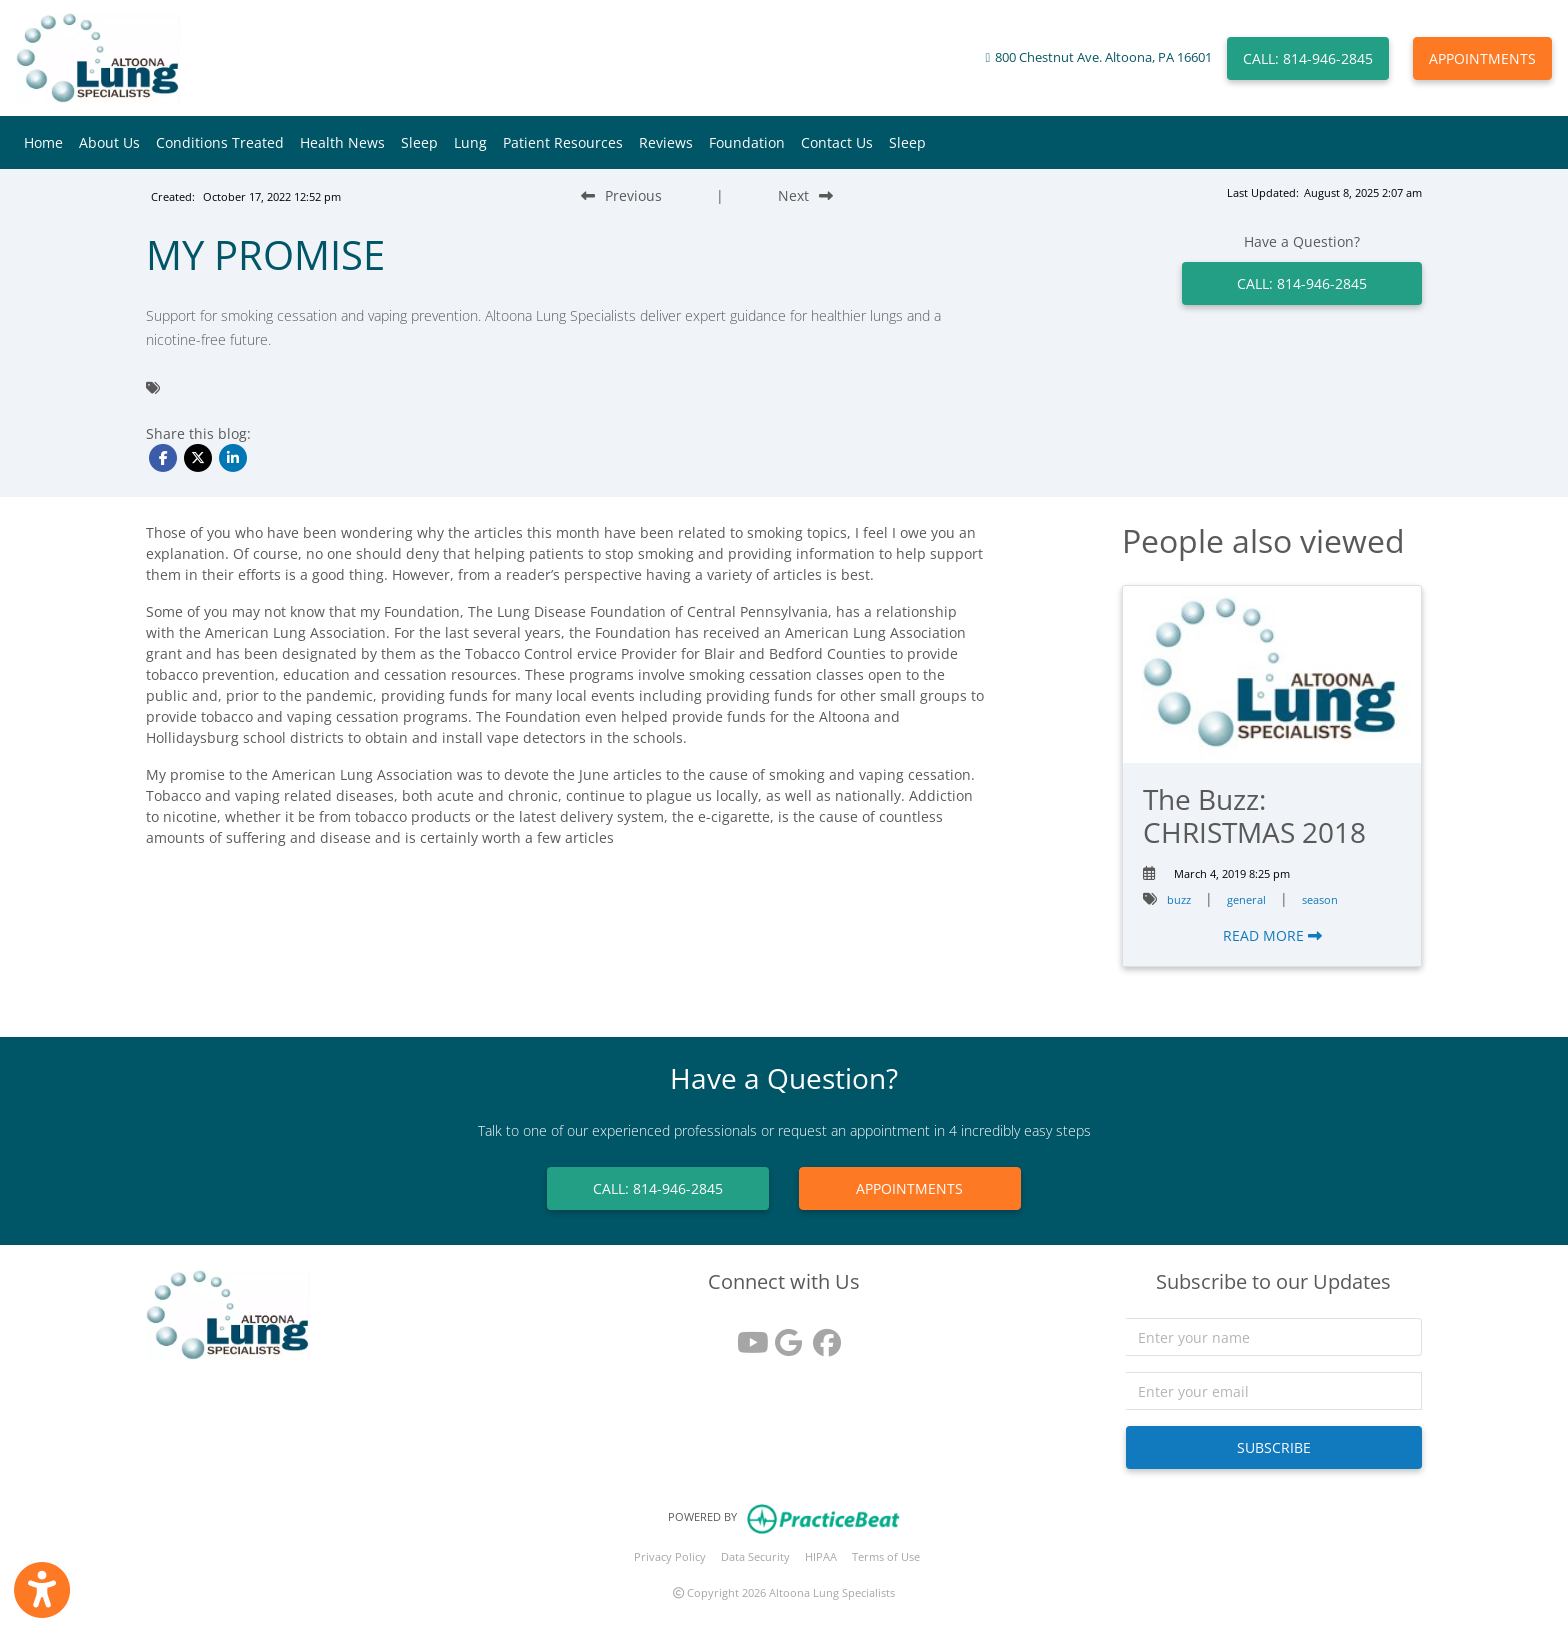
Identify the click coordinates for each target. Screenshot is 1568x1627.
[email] (1274, 1391)
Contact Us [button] (837, 142)
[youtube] (746, 1335)
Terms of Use (886, 1556)
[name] (1274, 1337)
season (1320, 899)
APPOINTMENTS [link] (909, 1188)
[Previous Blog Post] (621, 195)
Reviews (666, 142)
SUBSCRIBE (1274, 1447)
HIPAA (821, 1556)
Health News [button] (342, 142)
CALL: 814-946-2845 (1308, 58)
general (1246, 899)
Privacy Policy (670, 1556)
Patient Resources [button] (563, 142)
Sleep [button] (419, 142)
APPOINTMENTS (1482, 58)
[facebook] (822, 1335)
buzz (1179, 899)
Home (43, 142)
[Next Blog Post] (805, 195)
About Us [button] (109, 142)
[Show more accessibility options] (42, 1590)
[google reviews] (784, 1335)
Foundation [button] (747, 142)
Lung (470, 142)
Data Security (755, 1556)
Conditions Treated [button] (220, 142)
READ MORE (1272, 935)
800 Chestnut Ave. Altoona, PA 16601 (1103, 57)
